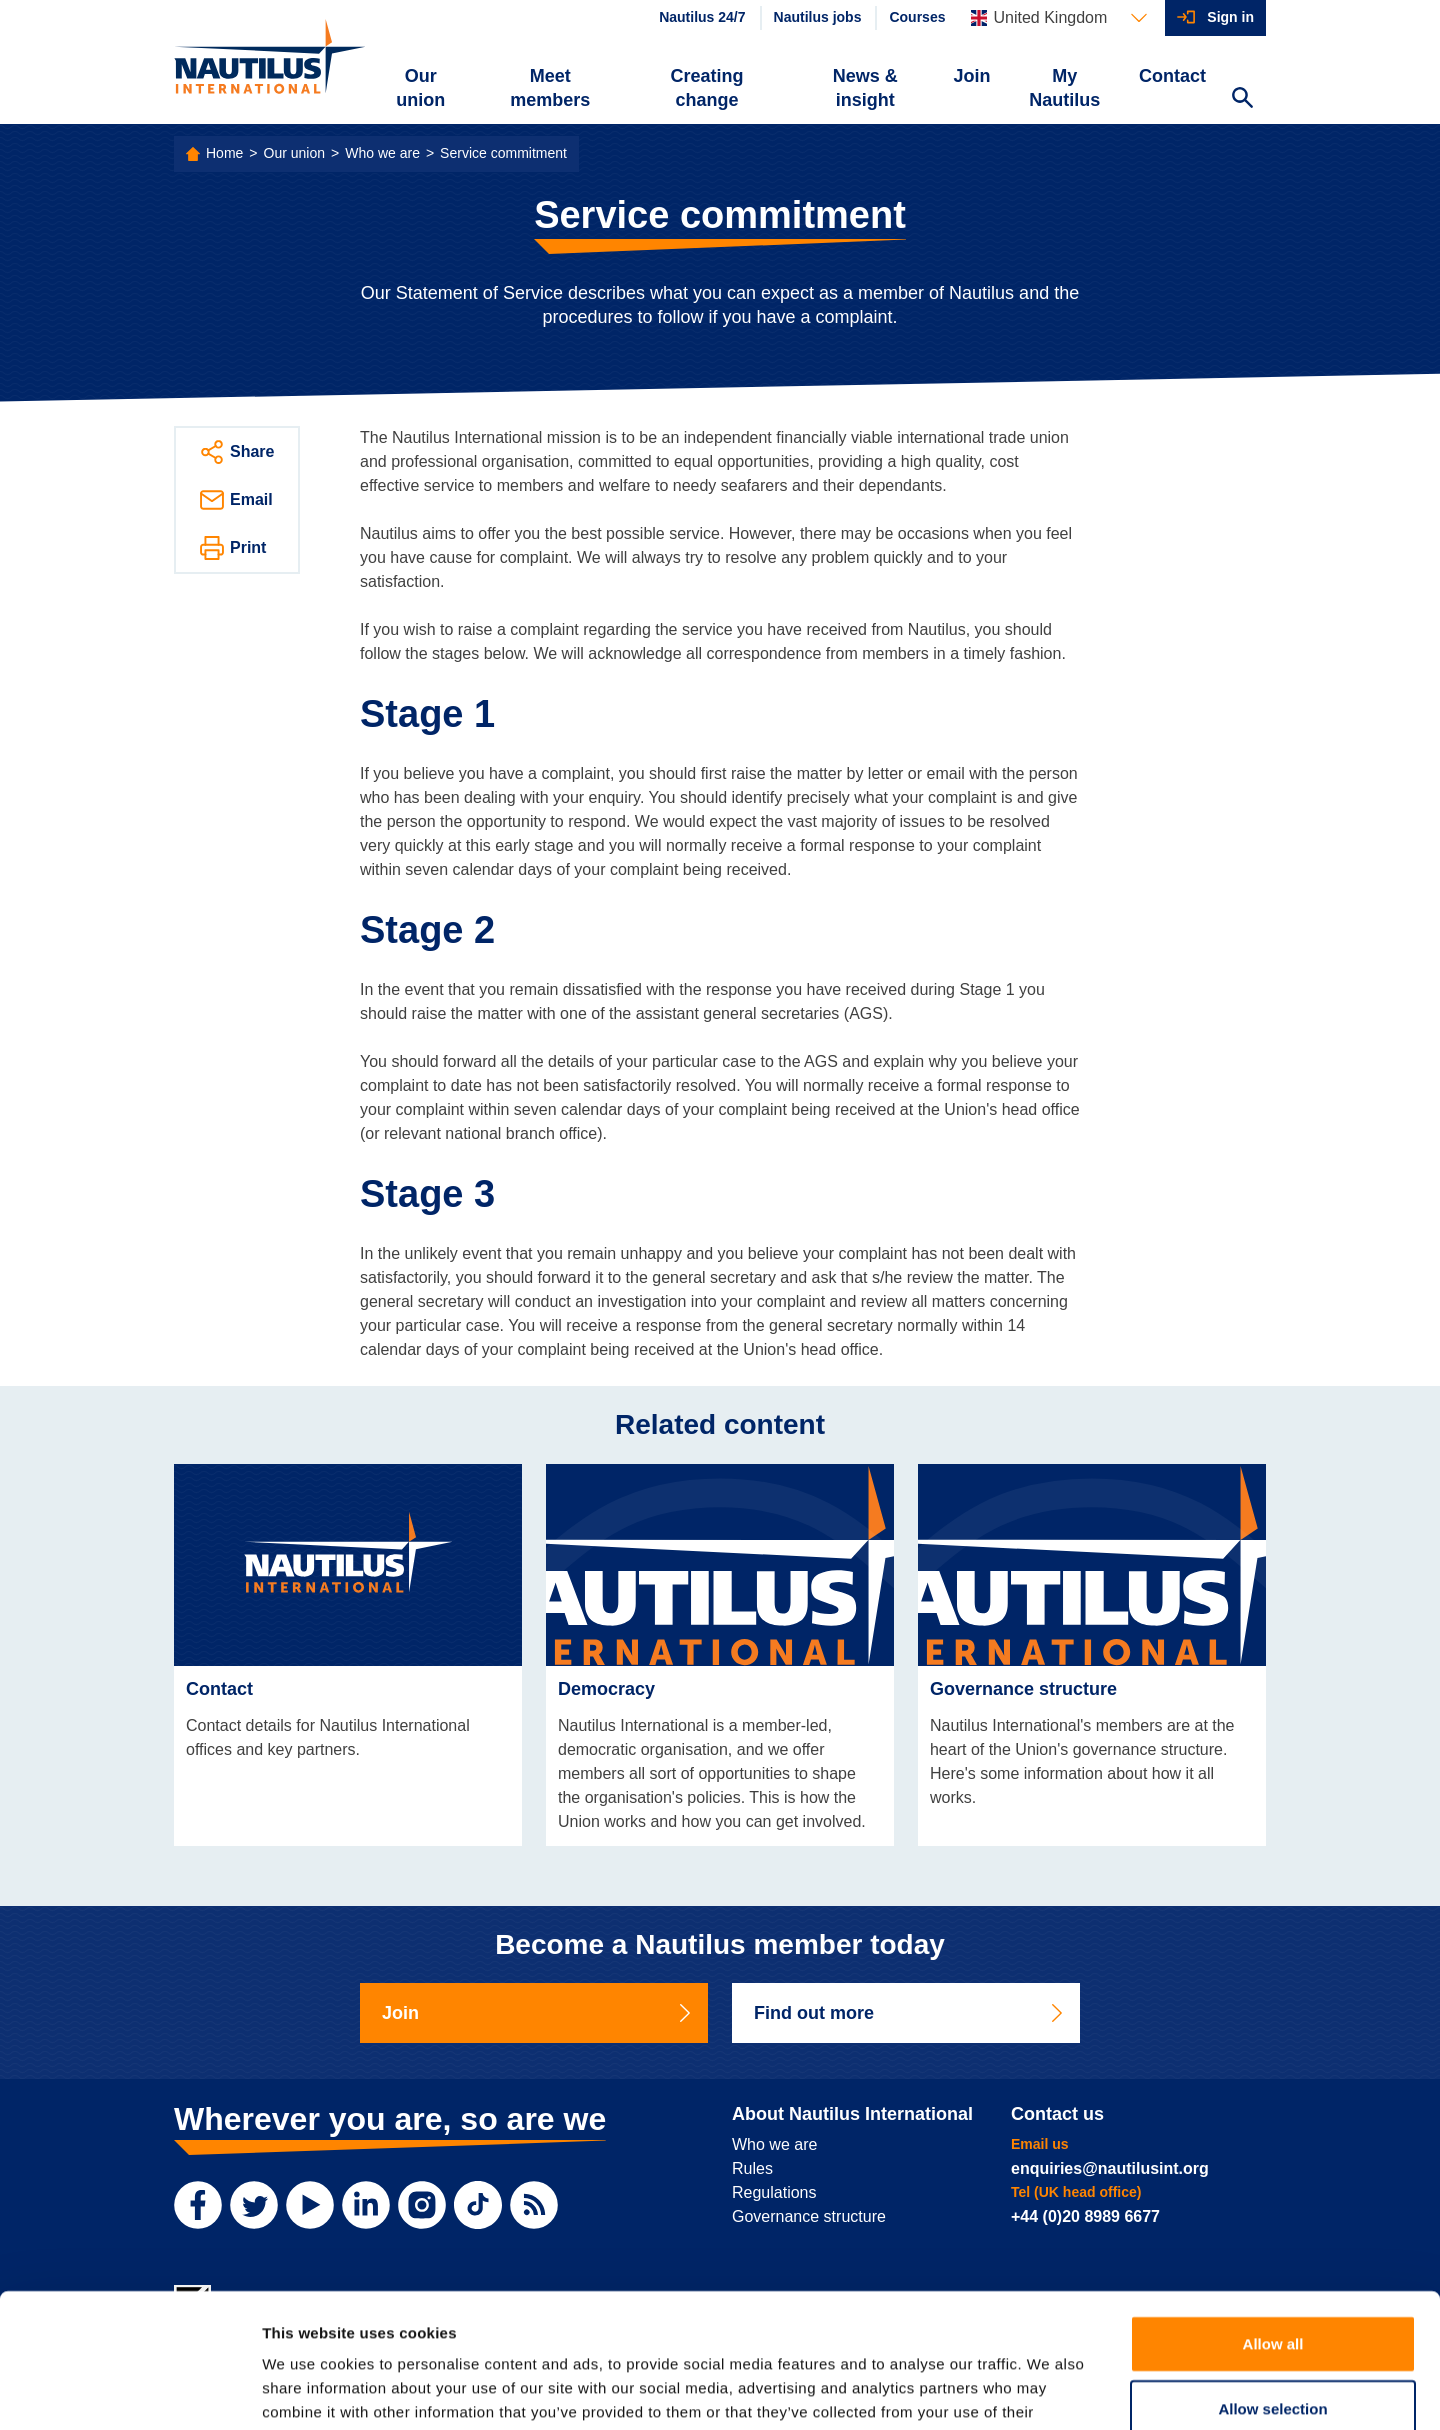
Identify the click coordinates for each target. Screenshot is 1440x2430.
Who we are (382, 153)
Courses (917, 17)
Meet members (550, 88)
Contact (1172, 76)
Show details (1049, 2390)
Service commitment (503, 153)
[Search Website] (1242, 100)
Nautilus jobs (818, 17)
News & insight (865, 88)
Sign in (1230, 17)
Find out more (910, 2013)
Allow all (1273, 2217)
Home (224, 153)
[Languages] (1059, 18)
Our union (420, 88)
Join (972, 76)
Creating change (707, 88)
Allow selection (1272, 2283)
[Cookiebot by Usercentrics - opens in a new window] (129, 2391)
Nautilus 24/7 (702, 17)
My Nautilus (1064, 88)
